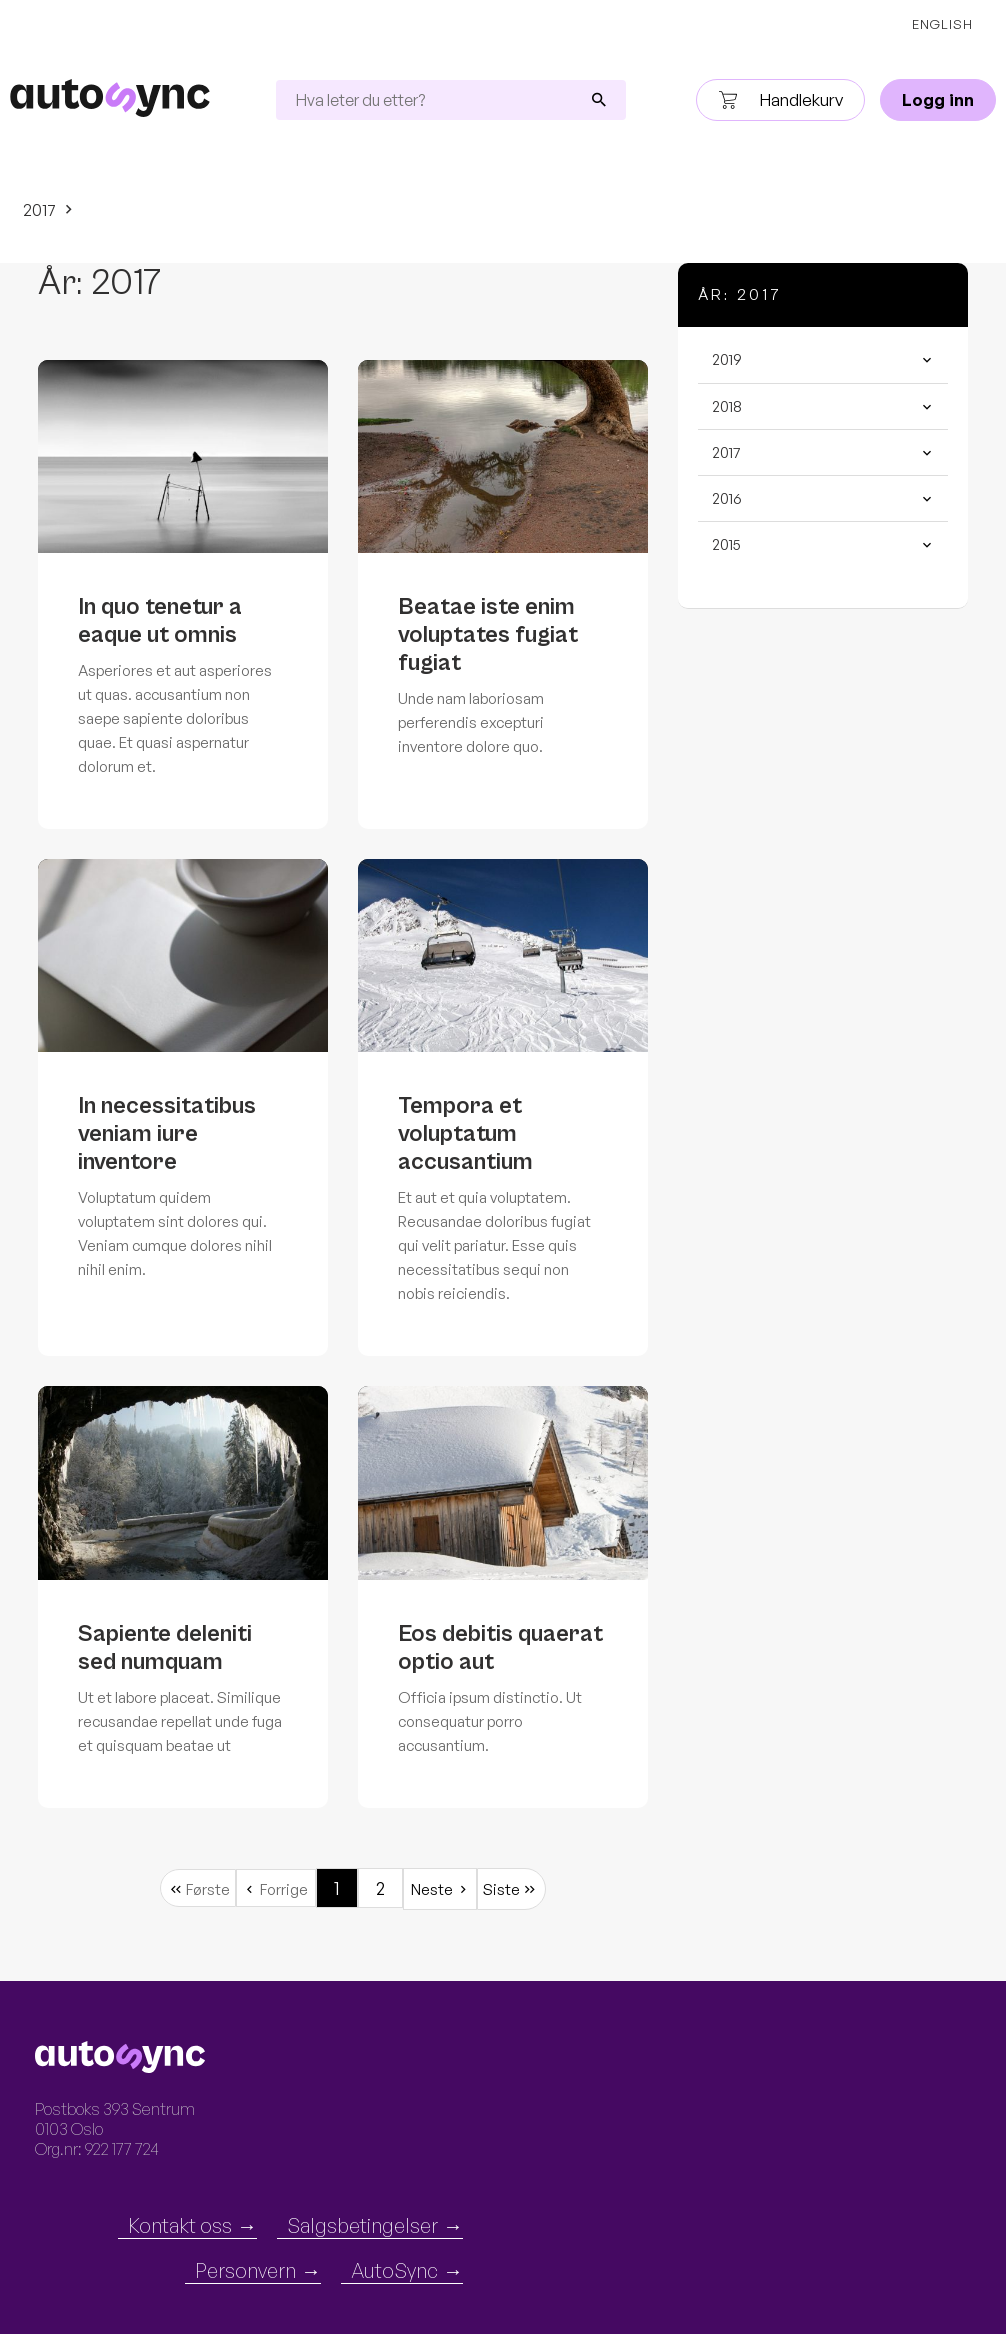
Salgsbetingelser (362, 2225)
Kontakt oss (180, 2225)
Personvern (245, 2270)
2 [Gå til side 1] (380, 1888)
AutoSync (394, 2270)
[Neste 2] (440, 1889)
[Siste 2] (511, 1889)
